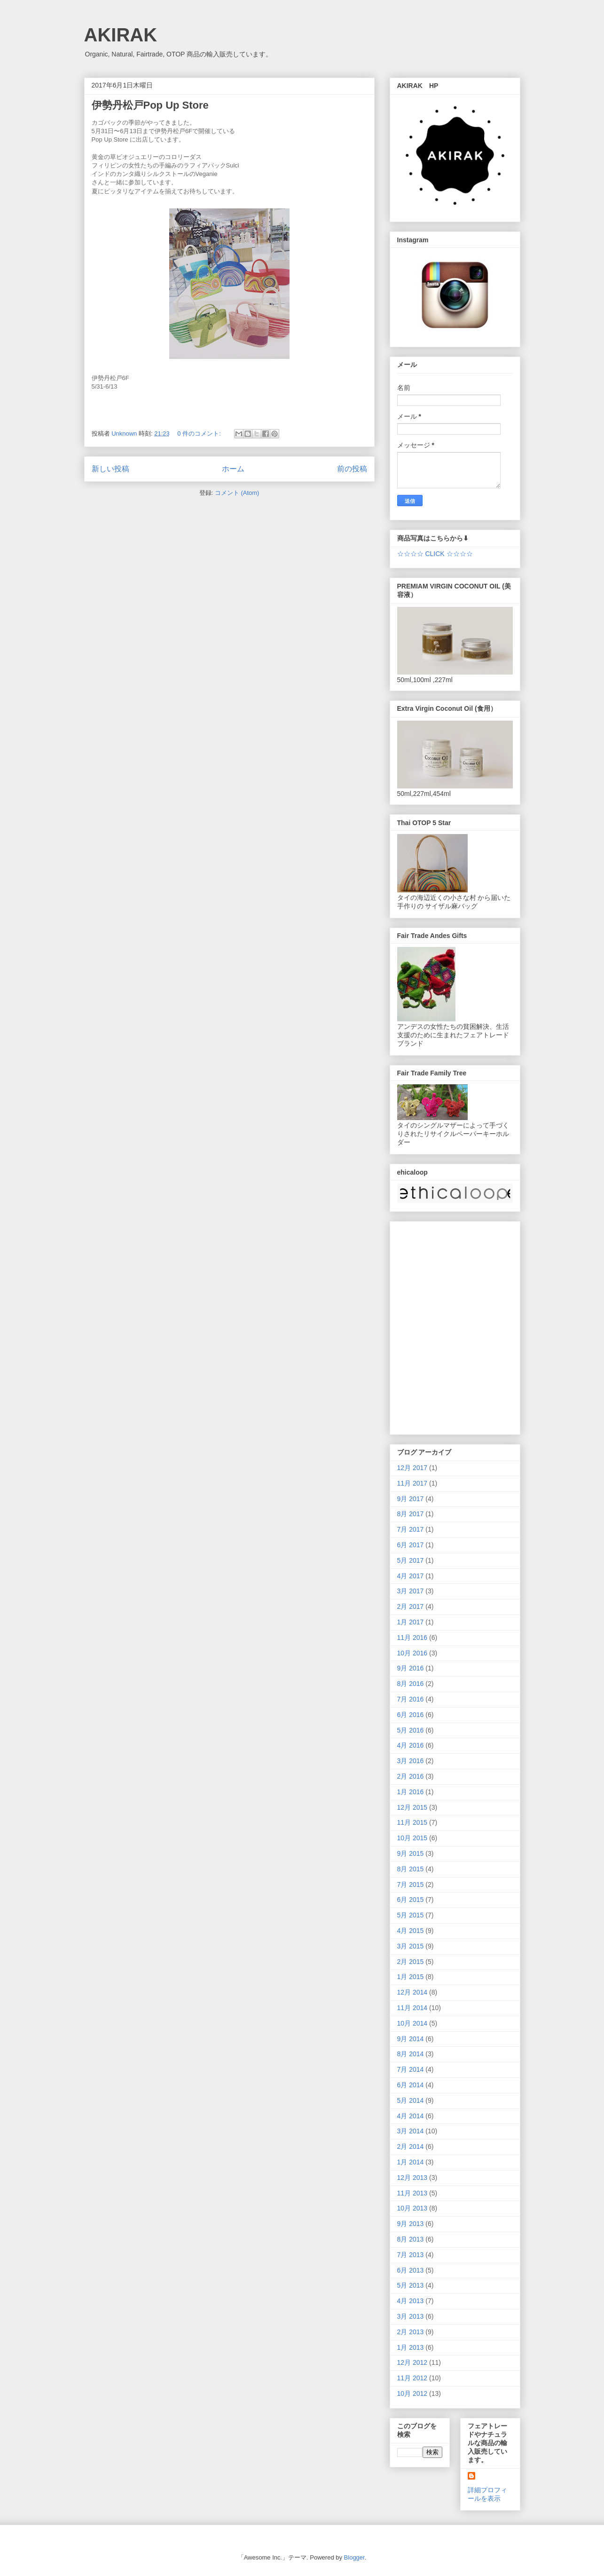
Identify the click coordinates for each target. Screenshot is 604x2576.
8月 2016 (410, 1683)
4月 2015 (410, 1930)
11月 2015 (412, 1822)
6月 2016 (410, 1714)
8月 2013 (410, 2239)
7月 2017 (410, 1529)
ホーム (233, 469)
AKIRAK (120, 34)
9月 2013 (410, 2223)
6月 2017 (410, 1545)
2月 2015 (410, 1961)
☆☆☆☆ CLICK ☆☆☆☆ (435, 553)
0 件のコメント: (199, 433)
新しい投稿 (110, 469)
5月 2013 (410, 2285)
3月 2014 (410, 2131)
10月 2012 (412, 2393)
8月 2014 (410, 2054)
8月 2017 (410, 1514)
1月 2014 (410, 2162)
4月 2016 (410, 1745)
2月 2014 (410, 2146)
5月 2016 (410, 1730)
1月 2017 (410, 1622)
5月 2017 (410, 1560)
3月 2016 (410, 1761)
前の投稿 (352, 469)
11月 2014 (412, 2008)
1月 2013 (410, 2347)
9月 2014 (410, 2039)
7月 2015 (410, 1884)
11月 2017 (412, 1483)
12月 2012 (412, 2362)
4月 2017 (410, 1576)
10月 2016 (412, 1653)
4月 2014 (410, 2116)
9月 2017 (410, 1499)
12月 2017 (412, 1467)
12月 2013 (412, 2177)
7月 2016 (410, 1699)
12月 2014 (412, 1992)
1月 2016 (410, 1792)
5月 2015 (410, 1915)
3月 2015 (410, 1946)
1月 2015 (410, 1976)
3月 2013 (410, 2316)
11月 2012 (412, 2378)
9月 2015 (410, 1853)
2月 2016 (410, 1776)
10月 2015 (412, 1838)
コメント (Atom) (237, 492)
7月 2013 (410, 2254)
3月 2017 (410, 1591)
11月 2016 (412, 1637)
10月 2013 (412, 2208)
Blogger (354, 2557)
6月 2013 (410, 2270)
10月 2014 (412, 2023)
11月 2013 (412, 2193)
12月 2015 (412, 1807)
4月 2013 (410, 2301)
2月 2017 (410, 1606)
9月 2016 (410, 1668)
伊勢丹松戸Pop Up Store (150, 105)
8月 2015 (410, 1869)
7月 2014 (410, 2069)
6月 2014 (410, 2085)
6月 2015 (410, 1899)
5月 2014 (410, 2100)
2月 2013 (410, 2332)
